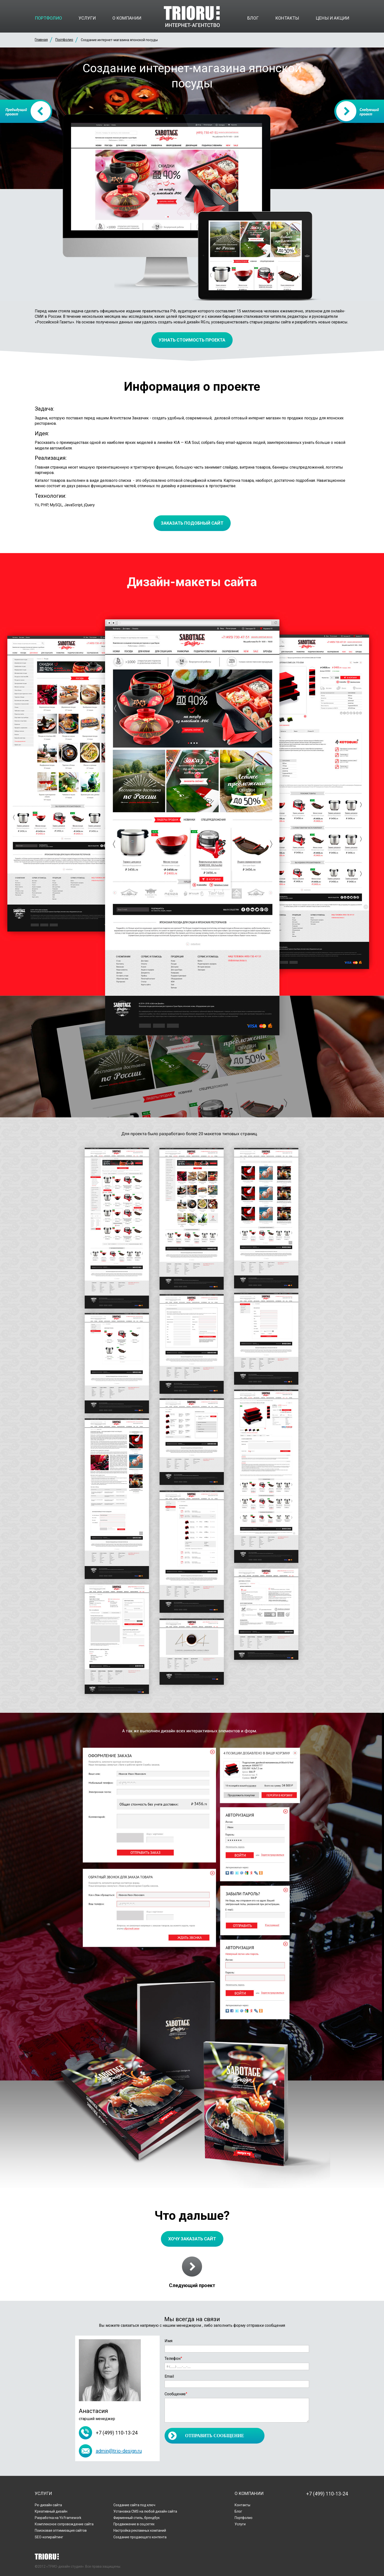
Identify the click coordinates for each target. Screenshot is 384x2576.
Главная (41, 40)
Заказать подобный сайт (192, 523)
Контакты (287, 18)
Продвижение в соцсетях (134, 2524)
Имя (168, 2341)
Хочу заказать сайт (192, 2238)
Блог (253, 18)
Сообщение (176, 2394)
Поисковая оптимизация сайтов (61, 2530)
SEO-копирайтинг (49, 2537)
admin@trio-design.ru (119, 2451)
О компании (126, 18)
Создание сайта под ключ (134, 2505)
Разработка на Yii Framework (58, 2518)
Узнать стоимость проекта (192, 340)
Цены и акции (332, 18)
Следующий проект (192, 2285)
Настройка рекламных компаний (139, 2530)
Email (169, 2376)
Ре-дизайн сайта (48, 2505)
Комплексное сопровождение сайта (64, 2524)
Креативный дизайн (51, 2511)
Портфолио (48, 18)
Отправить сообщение (214, 2435)
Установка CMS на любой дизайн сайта (145, 2511)
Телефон (173, 2358)
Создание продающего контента (140, 2537)
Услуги (87, 18)
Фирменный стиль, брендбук (136, 2518)
